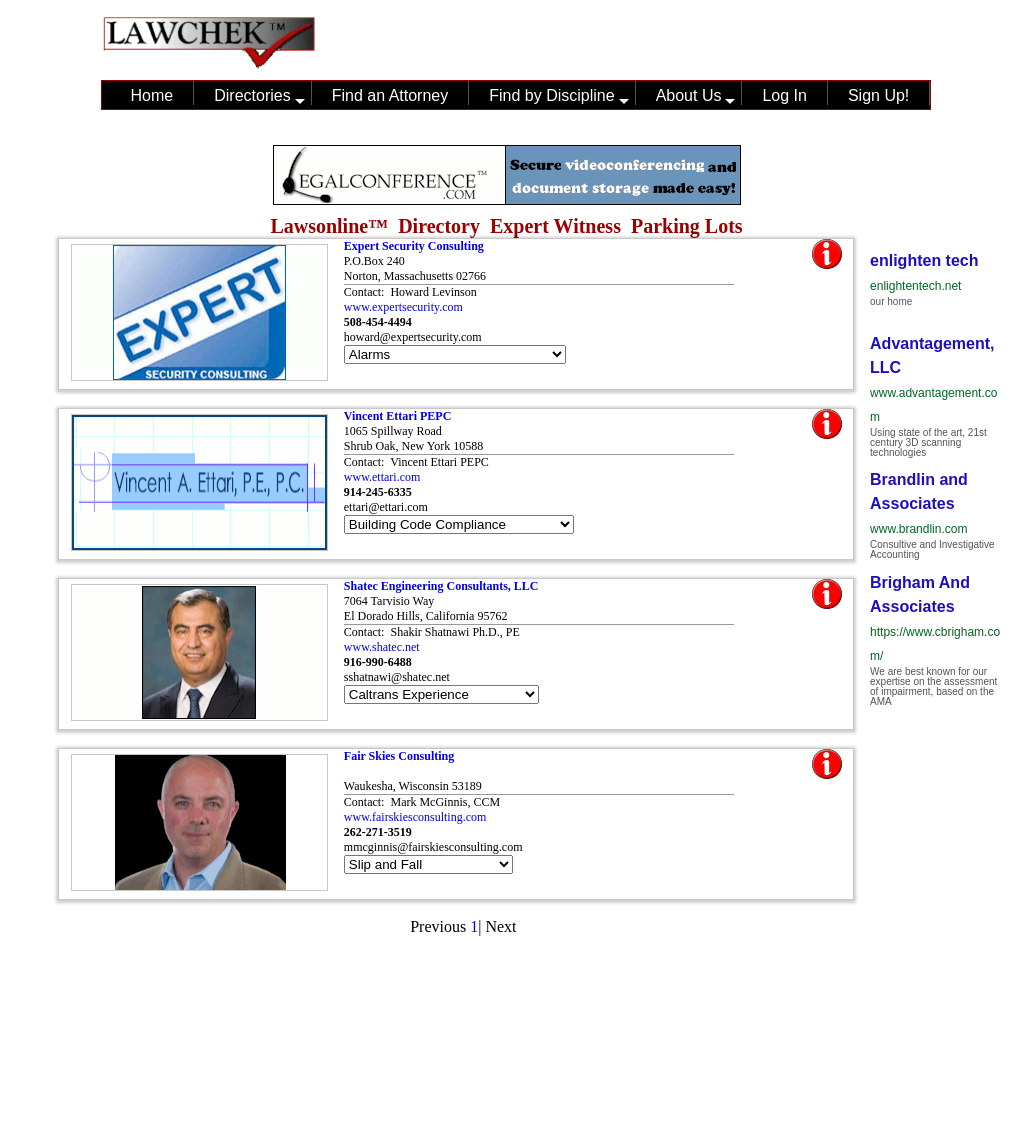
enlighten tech (924, 260)
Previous (438, 926)
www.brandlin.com (918, 529)
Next (500, 926)
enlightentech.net (915, 286)
